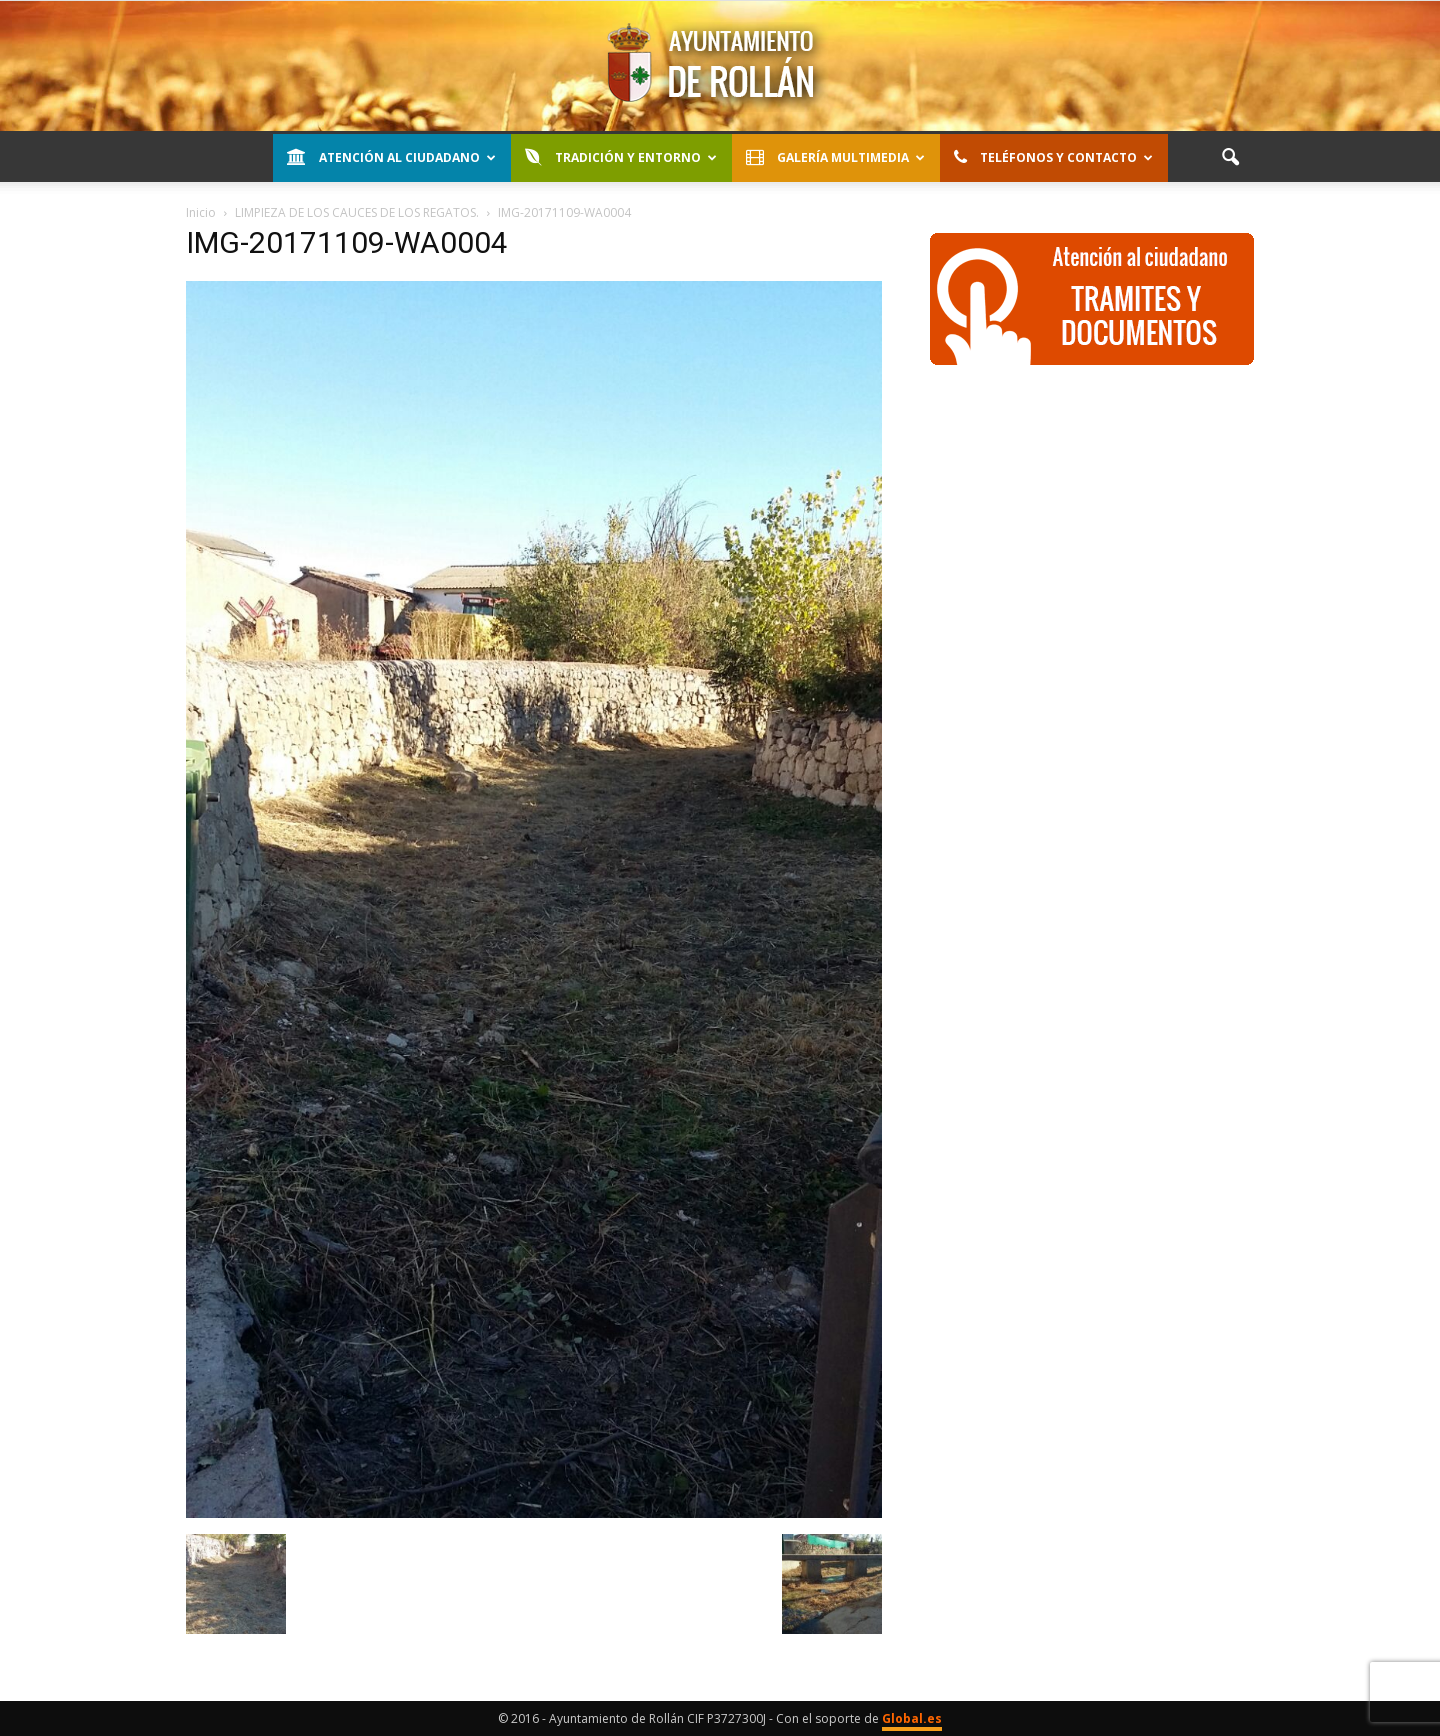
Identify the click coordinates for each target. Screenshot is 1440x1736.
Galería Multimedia (835, 157)
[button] (1230, 158)
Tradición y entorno (621, 157)
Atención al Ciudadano (391, 157)
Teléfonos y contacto (1053, 157)
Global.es (912, 1718)
